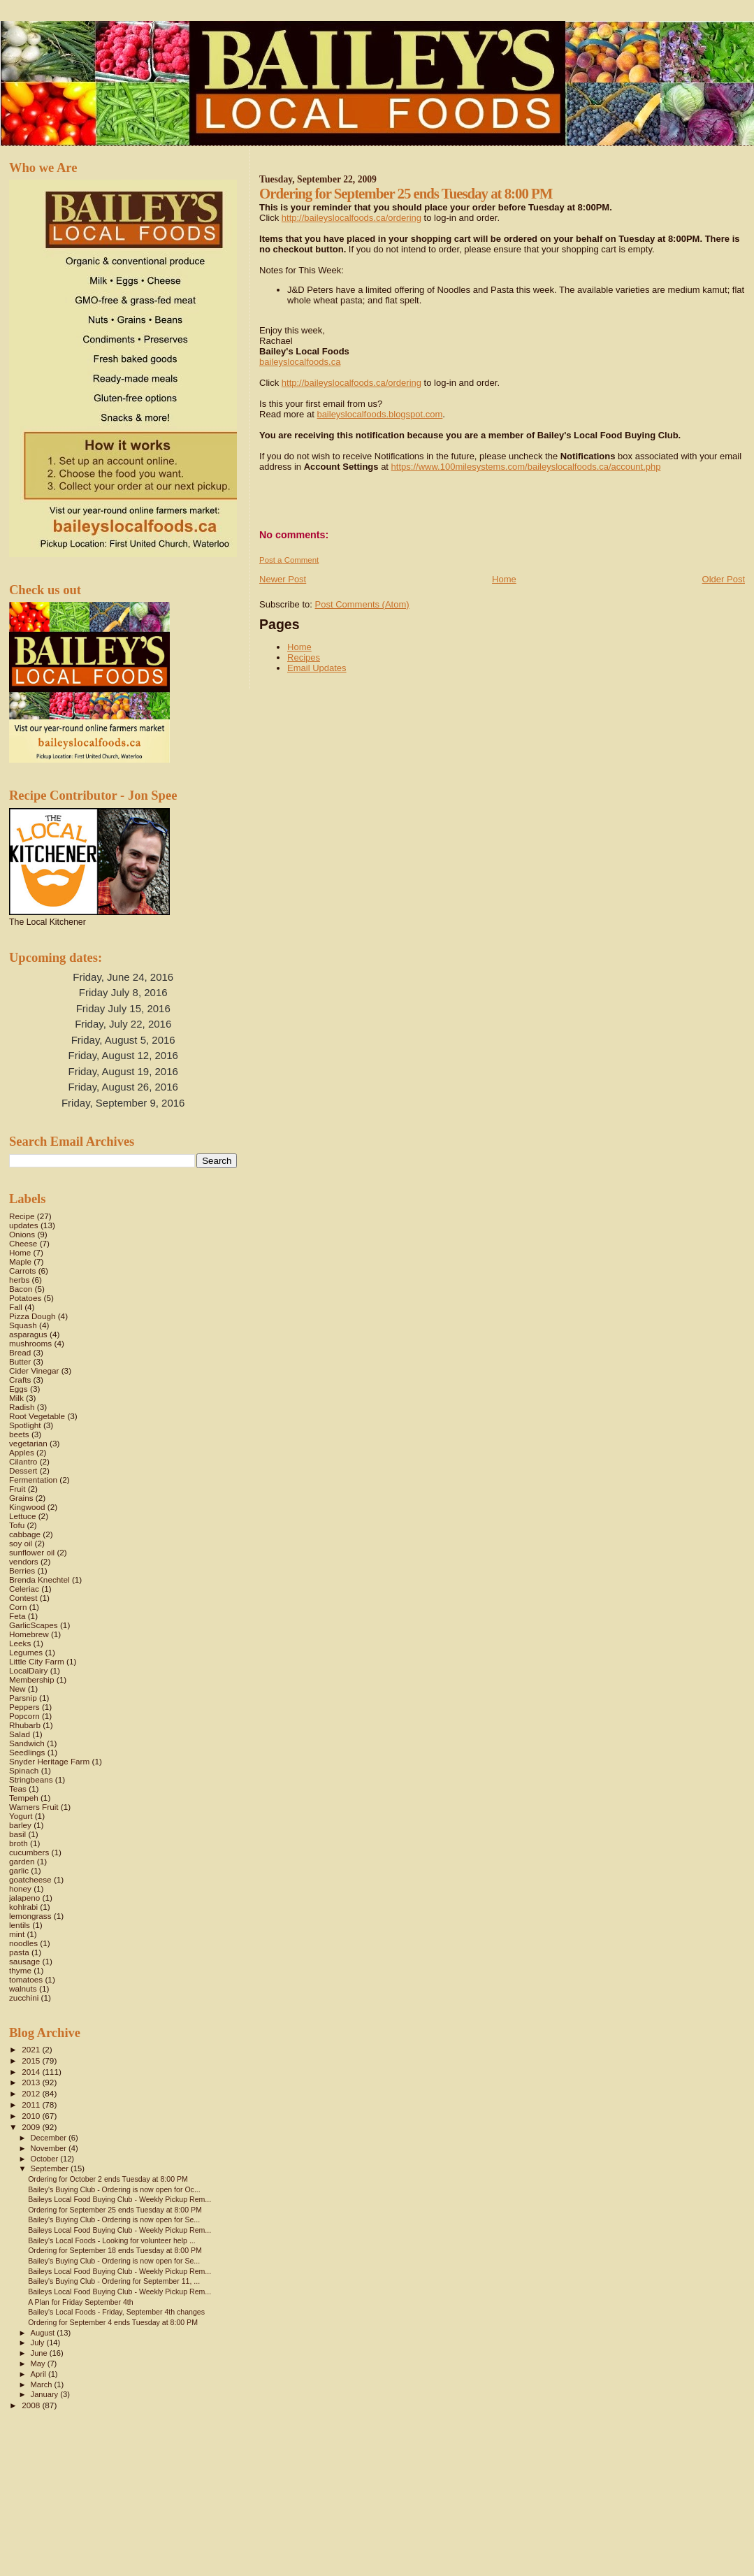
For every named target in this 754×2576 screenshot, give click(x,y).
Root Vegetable (37, 1415)
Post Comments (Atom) (362, 604)
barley (20, 1824)
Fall (15, 1306)
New (17, 1688)
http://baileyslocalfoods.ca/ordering (351, 218)
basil (17, 1834)
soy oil (20, 1543)
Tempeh (23, 1797)
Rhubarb (25, 1724)
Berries (22, 1570)
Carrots (22, 1270)
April (39, 2374)
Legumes (26, 1652)
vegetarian (28, 1443)
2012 (32, 2093)
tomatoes (26, 1979)
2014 (32, 2071)
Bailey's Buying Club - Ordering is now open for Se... (114, 2219)
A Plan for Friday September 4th (80, 2302)
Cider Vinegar (34, 1370)
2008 (32, 2405)
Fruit (17, 1488)
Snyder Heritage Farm (49, 1761)
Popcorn (24, 1715)
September (51, 2168)
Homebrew (29, 1634)
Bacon (20, 1288)
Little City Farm (36, 1661)
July (39, 2342)
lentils (19, 1924)
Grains (21, 1497)
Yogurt (20, 1815)
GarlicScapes (33, 1624)
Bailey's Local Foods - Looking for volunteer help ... (112, 2240)
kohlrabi (23, 1906)
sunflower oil (32, 1552)
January (46, 2394)
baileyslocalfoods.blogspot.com (379, 414)
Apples (21, 1452)
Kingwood (27, 1506)
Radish (21, 1406)
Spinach (23, 1770)
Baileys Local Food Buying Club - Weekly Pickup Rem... (119, 2199)
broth (18, 1843)
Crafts (20, 1379)
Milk (16, 1397)
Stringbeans (31, 1779)
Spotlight (25, 1425)
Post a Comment (289, 560)
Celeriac (24, 1588)
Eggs (18, 1388)
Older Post (723, 579)
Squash (23, 1325)
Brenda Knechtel (39, 1579)
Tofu (16, 1525)
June (40, 2353)
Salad (19, 1734)
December (49, 2138)
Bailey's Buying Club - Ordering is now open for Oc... (114, 2189)
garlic (19, 1870)
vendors (23, 1561)
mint (16, 1933)
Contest (23, 1597)
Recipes (303, 657)
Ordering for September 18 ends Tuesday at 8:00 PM (115, 2250)
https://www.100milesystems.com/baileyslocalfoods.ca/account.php (526, 466)
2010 (32, 2115)
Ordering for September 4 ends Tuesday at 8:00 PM (113, 2322)
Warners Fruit (34, 1806)
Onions (22, 1234)
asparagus (28, 1334)
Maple (20, 1261)
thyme (20, 1970)
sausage (24, 1961)
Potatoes (25, 1297)
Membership (31, 1679)
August (44, 2333)
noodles (23, 1943)
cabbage (25, 1534)
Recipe (21, 1216)
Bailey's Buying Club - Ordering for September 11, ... (114, 2281)
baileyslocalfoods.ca (299, 362)
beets (19, 1434)
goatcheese (30, 1879)
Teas (18, 1788)
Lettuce (22, 1515)
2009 (32, 2126)
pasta (19, 1952)
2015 (32, 2060)
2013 (32, 2082)
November (49, 2148)
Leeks (20, 1643)
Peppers (24, 1706)
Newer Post (282, 579)
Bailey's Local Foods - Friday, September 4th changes (116, 2312)
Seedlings (27, 1752)
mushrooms (30, 1343)
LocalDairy (28, 1670)
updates (23, 1225)
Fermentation (33, 1479)
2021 (32, 2049)
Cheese (23, 1243)
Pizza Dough (32, 1316)
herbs (19, 1279)
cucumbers (29, 1852)
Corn (18, 1606)
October (46, 2158)
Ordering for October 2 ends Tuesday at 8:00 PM (108, 2179)
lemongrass (30, 1915)
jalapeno (24, 1897)
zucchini (23, 1997)
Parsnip (23, 1697)
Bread (20, 1352)
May (39, 2363)
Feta (17, 1615)
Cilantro (23, 1461)
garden (22, 1861)
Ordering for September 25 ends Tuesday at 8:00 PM (115, 2210)
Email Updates (317, 668)
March (43, 2384)
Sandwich (27, 1743)
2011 (32, 2104)
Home (504, 579)
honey (20, 1888)
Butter (20, 1361)
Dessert (23, 1470)
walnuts (23, 1988)
